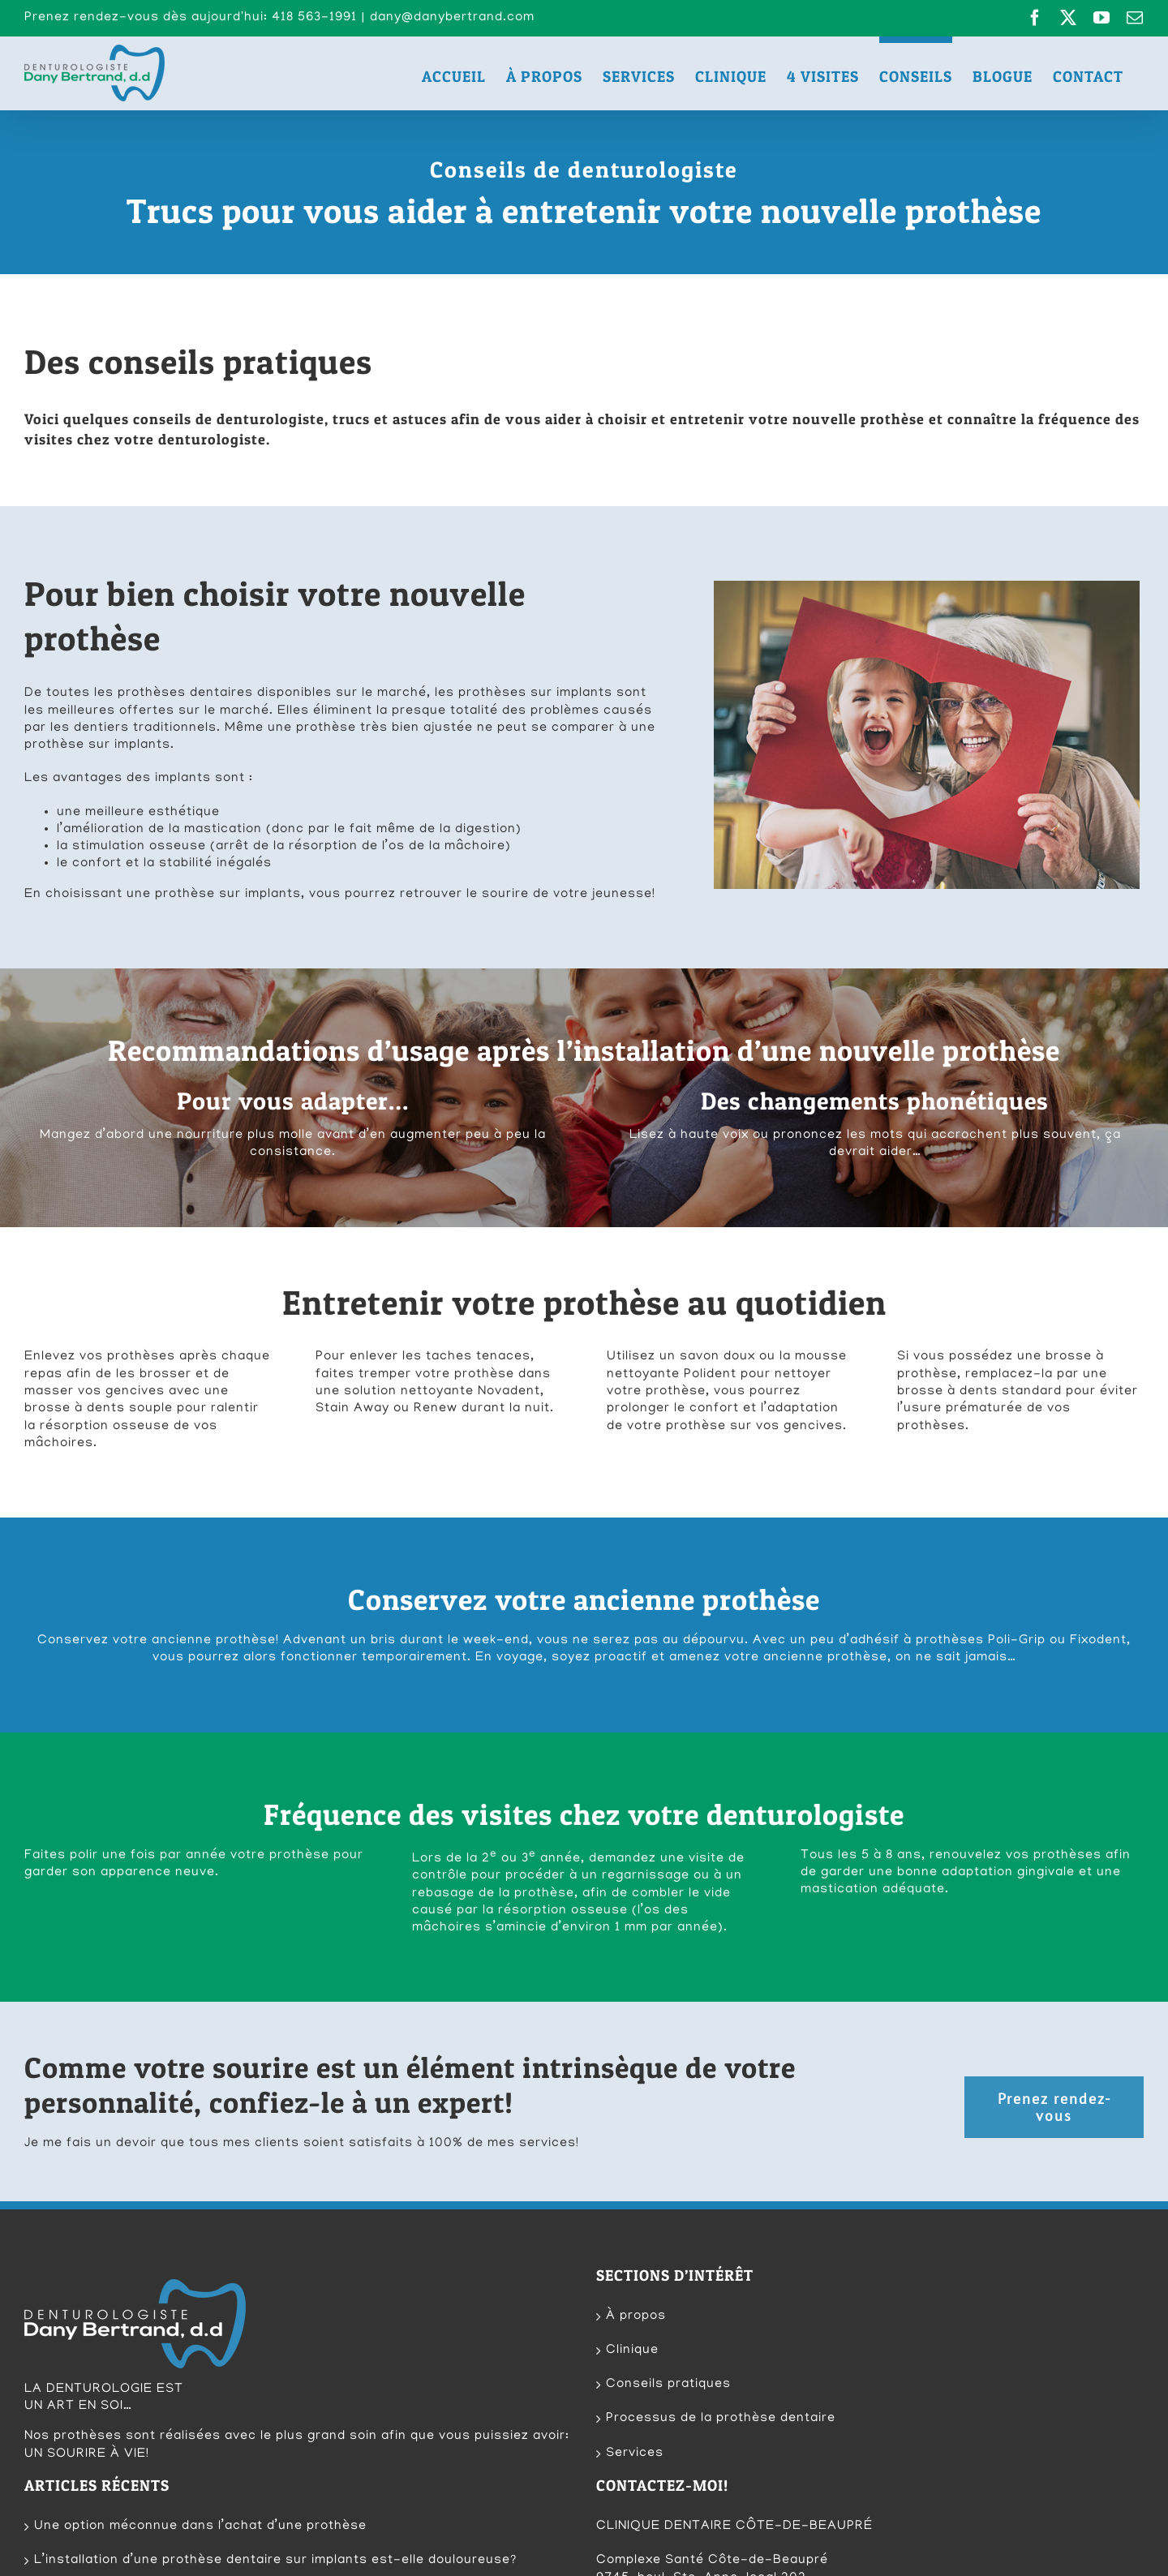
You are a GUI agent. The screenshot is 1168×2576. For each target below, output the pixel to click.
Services (634, 2290)
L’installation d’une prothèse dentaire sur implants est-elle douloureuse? (275, 2397)
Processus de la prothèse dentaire (720, 2256)
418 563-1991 (719, 2467)
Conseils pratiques (668, 2221)
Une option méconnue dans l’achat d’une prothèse (200, 2363)
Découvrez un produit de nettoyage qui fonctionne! (202, 2432)
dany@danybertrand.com (452, 18)
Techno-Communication (186, 2561)
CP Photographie (365, 2561)
